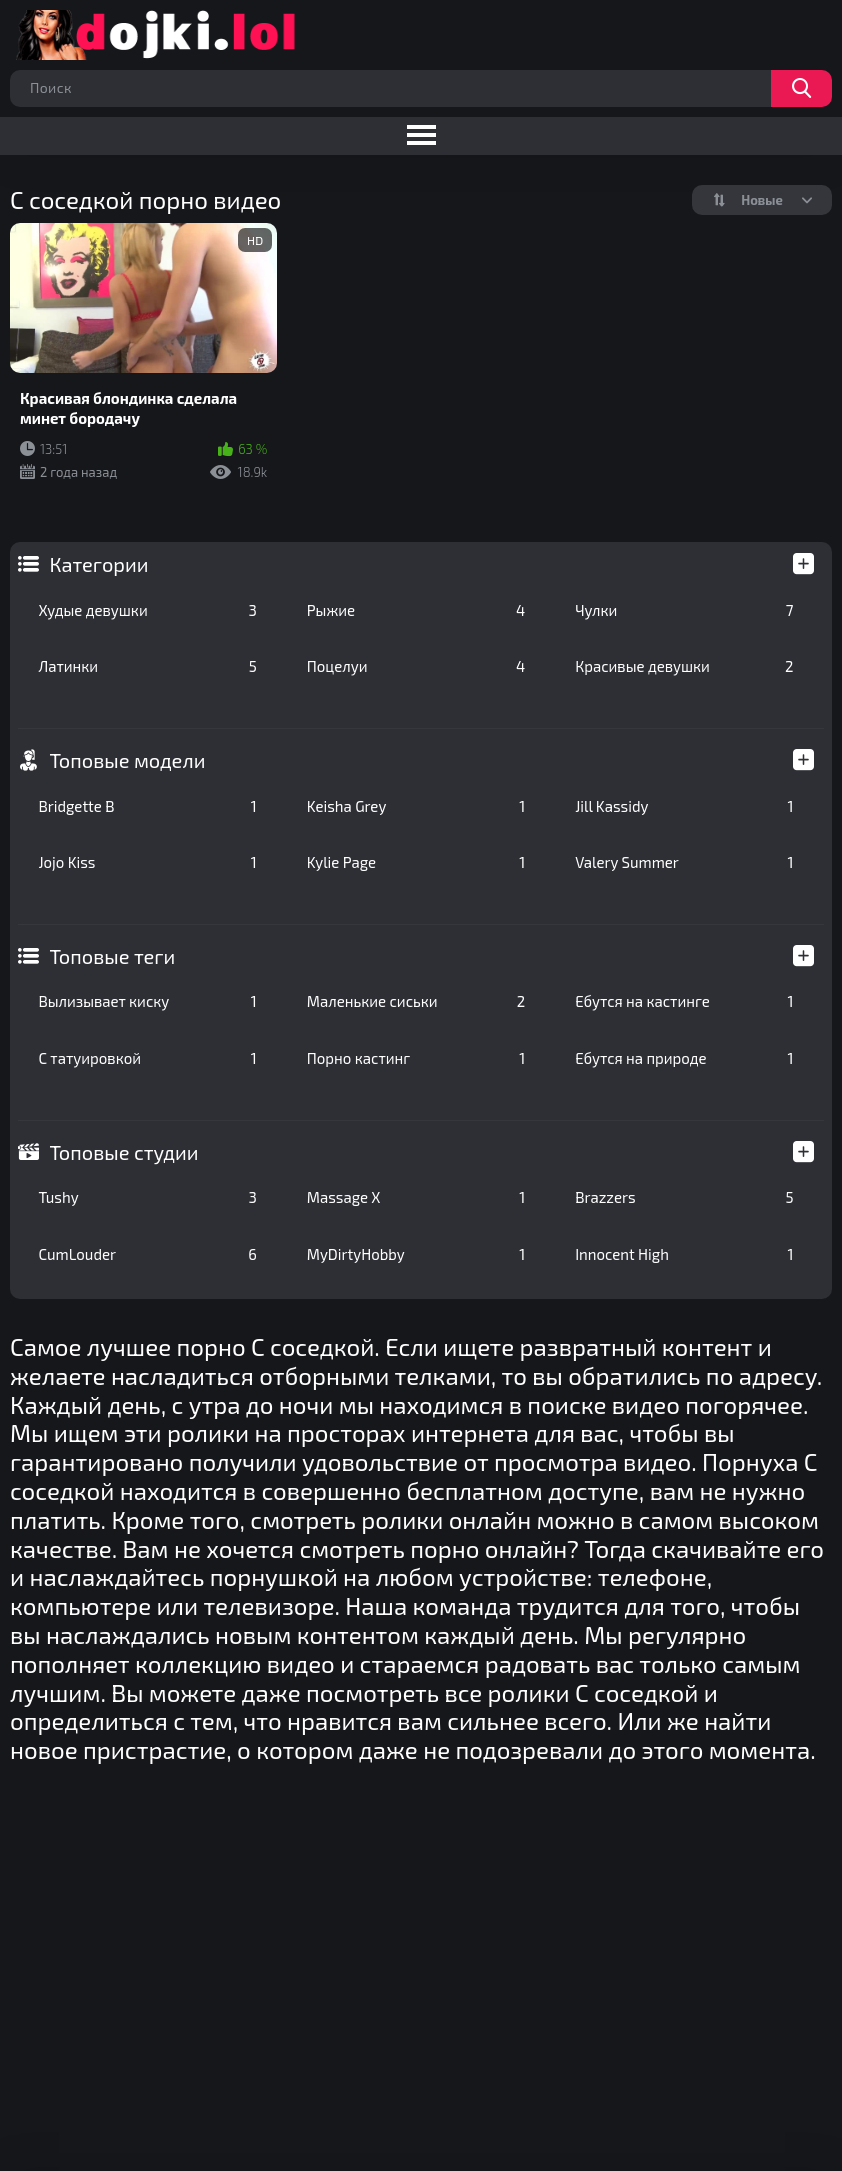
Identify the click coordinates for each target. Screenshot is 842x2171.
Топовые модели (127, 760)
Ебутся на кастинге (684, 1001)
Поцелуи (416, 666)
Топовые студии (123, 1152)
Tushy (147, 1197)
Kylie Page (416, 862)
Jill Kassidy (684, 806)
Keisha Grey (416, 806)
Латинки (147, 666)
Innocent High (684, 1254)
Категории (98, 564)
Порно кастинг (416, 1058)
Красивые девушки (684, 666)
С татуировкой (147, 1058)
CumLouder (147, 1254)
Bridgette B (147, 806)
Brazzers (684, 1197)
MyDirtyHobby (416, 1254)
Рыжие (416, 610)
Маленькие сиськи (416, 1001)
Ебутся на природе (684, 1058)
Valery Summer (684, 862)
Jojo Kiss (147, 862)
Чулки (684, 610)
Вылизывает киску (147, 1001)
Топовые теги (112, 956)
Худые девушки (147, 610)
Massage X (416, 1197)
